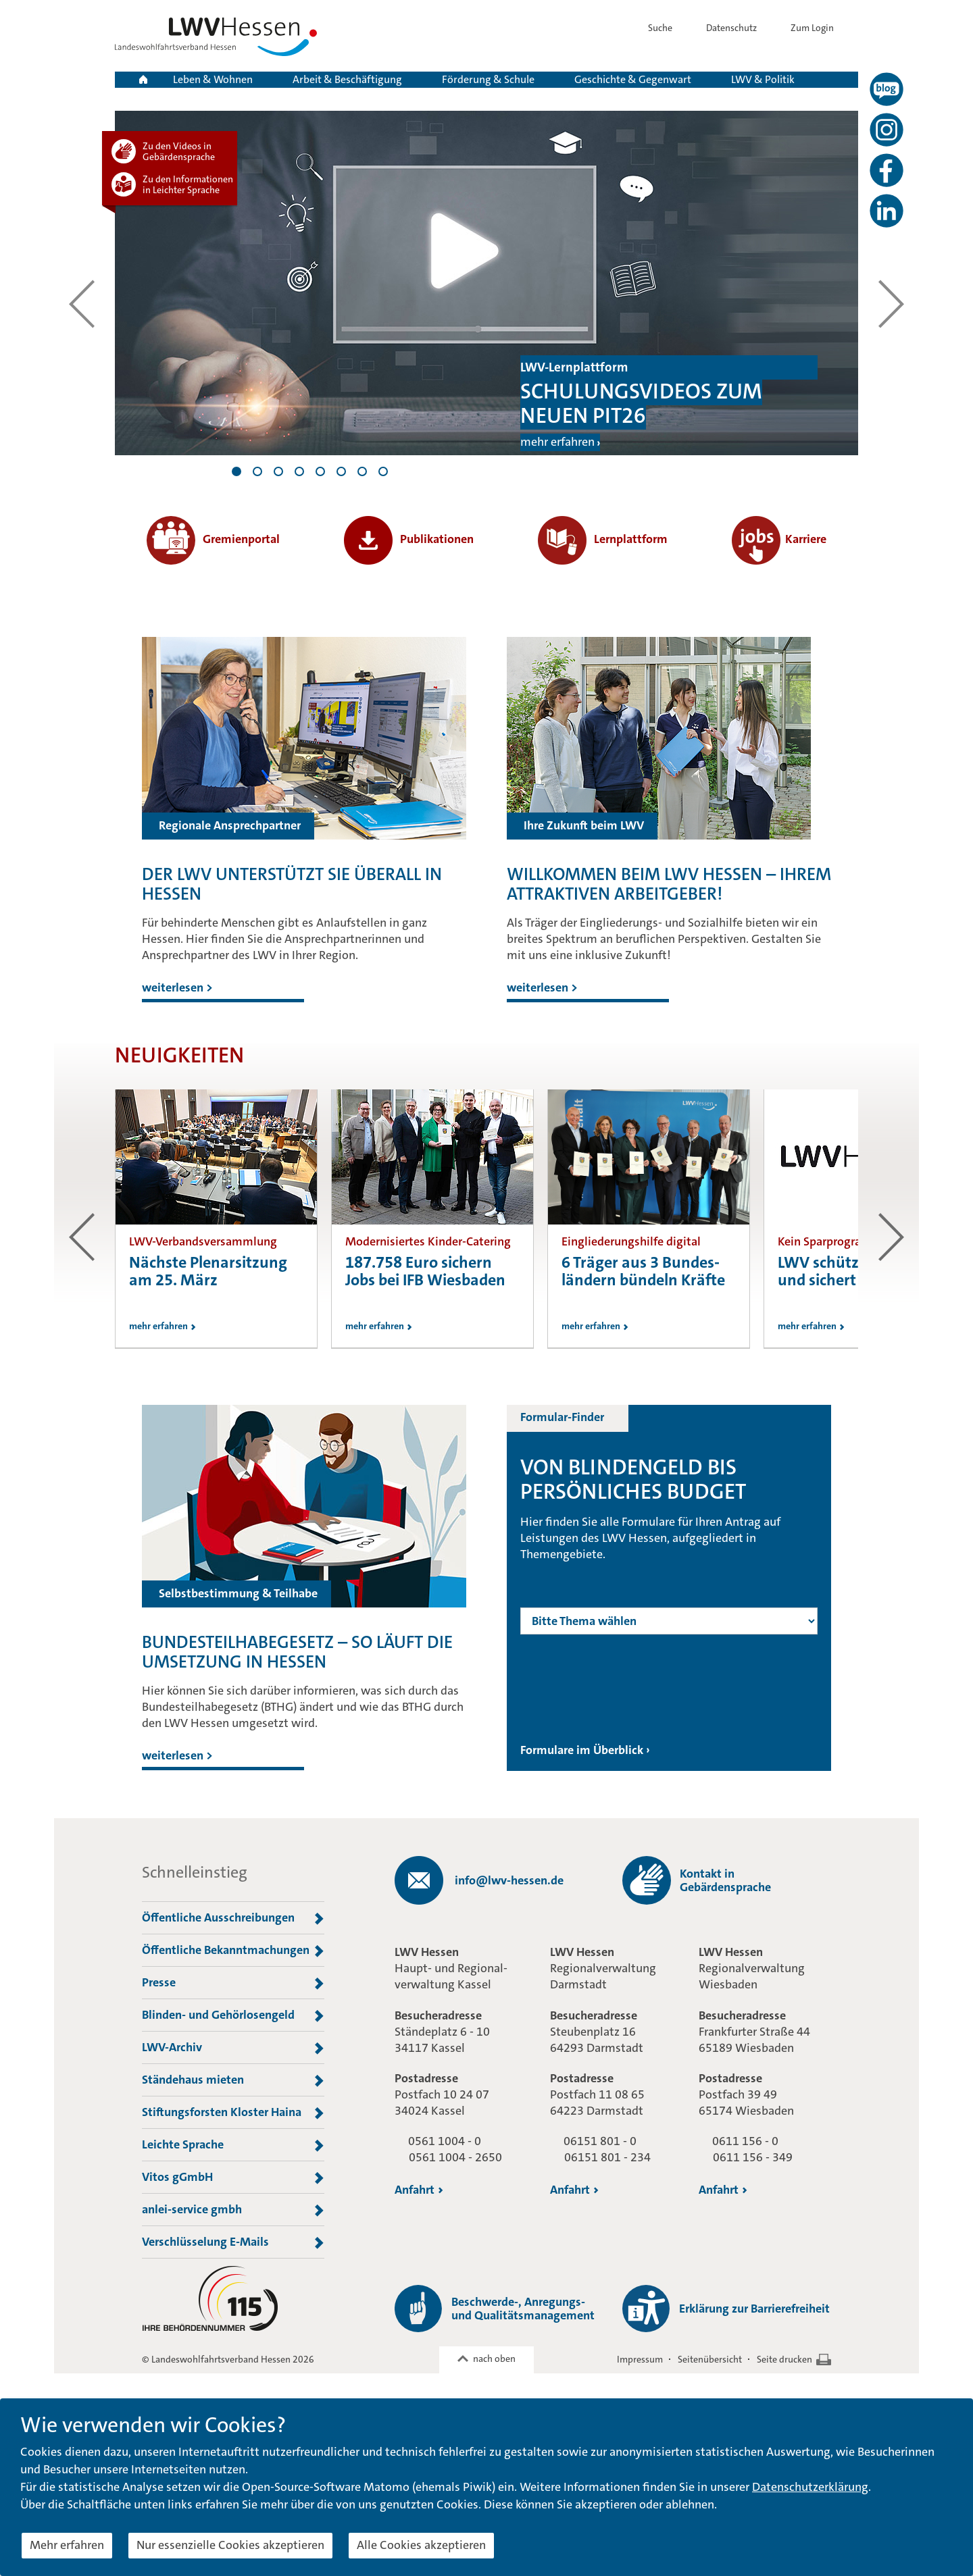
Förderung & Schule (488, 79)
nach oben (494, 2358)
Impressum (640, 2359)
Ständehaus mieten (233, 2080)
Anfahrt (419, 2190)
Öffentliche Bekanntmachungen (233, 1950)
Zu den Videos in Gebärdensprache (179, 151)
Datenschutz (742, 28)
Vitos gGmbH (233, 2177)
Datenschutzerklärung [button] (810, 2487)
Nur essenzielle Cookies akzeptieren (230, 2545)
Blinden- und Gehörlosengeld (233, 2015)
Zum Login (824, 28)
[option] (216, 1219)
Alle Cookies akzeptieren (421, 2545)
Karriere (779, 539)
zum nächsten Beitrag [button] (891, 1237)
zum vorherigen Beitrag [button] (82, 1237)
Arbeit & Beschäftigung (347, 79)
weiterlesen (177, 987)
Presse (233, 1983)
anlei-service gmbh (233, 2209)
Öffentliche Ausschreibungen (233, 1918)
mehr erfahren (557, 442)
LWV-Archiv (233, 2047)
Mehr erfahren (67, 2545)
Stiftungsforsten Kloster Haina (233, 2112)
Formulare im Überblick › (585, 1750)
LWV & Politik (763, 79)
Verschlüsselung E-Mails (233, 2242)
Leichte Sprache (233, 2145)
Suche (670, 28)
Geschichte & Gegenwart (632, 79)
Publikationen (409, 539)
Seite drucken (784, 2359)
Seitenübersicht (710, 2359)
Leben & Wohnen (213, 79)
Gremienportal (213, 539)
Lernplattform (603, 539)
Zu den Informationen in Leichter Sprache (188, 184)
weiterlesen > (177, 1755)
